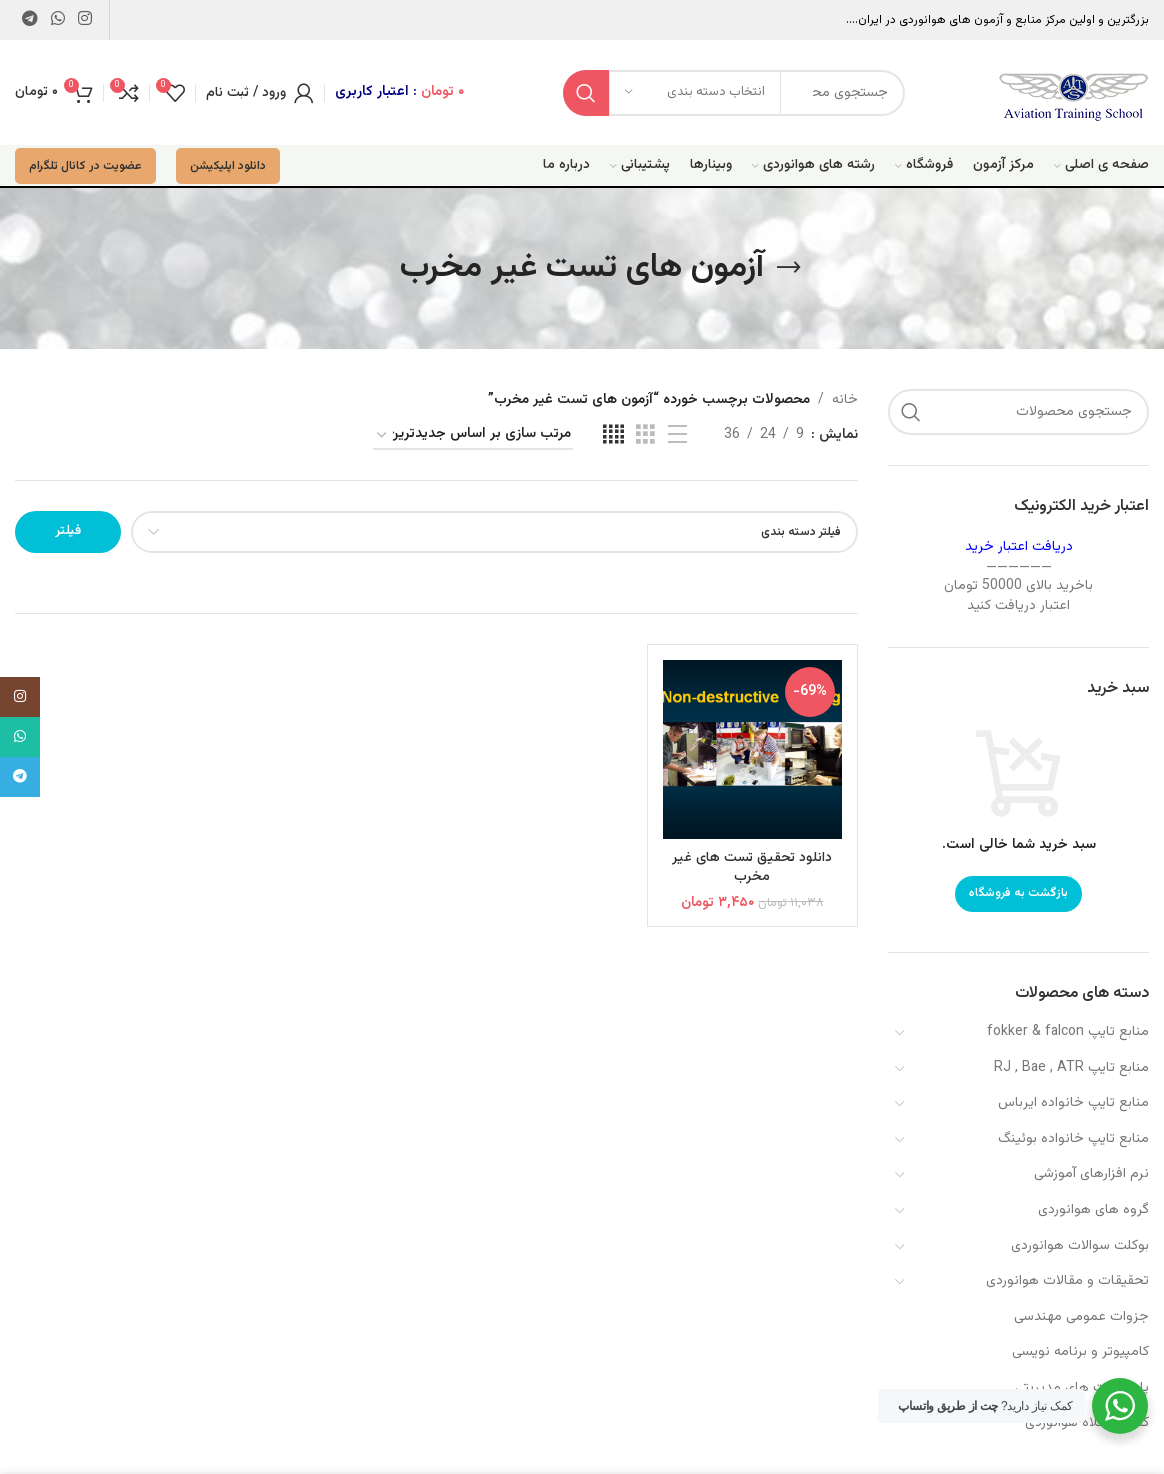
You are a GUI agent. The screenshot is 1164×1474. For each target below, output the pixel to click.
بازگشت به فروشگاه (1018, 893)
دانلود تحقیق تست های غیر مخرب (752, 868)
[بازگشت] (789, 268)
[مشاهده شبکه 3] (645, 435)
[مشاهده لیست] (677, 435)
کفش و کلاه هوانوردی (1087, 1423)
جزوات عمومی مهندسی (1081, 1317)
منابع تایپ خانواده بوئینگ (1073, 1139)
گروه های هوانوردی (1093, 1210)
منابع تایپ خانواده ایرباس (1073, 1103)
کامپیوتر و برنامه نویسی (1080, 1352)
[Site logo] (1074, 93)
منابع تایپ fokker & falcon (1068, 1032)
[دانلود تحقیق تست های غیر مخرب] (753, 750)
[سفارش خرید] (473, 435)
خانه (845, 400)
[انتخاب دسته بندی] (695, 93)
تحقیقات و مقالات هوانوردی (1067, 1281)
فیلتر (68, 531)
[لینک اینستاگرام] (85, 19)
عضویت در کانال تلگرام (85, 166)
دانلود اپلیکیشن (228, 166)
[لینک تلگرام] (29, 19)
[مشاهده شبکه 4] (613, 435)
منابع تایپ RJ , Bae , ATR (1071, 1068)
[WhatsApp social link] (57, 19)
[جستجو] (1018, 412)
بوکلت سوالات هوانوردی (1080, 1246)
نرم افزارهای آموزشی (1091, 1174)
